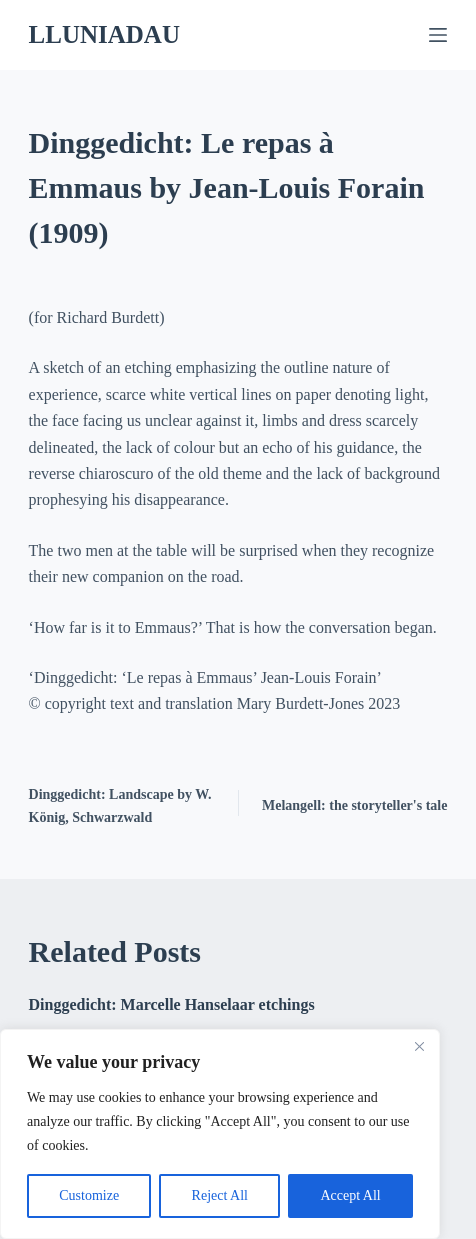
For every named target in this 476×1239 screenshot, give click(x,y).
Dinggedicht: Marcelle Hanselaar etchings (172, 1004)
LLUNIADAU (104, 34)
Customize (89, 1195)
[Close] (419, 1046)
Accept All (350, 1195)
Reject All (220, 1195)
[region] (220, 1134)
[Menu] (438, 35)
